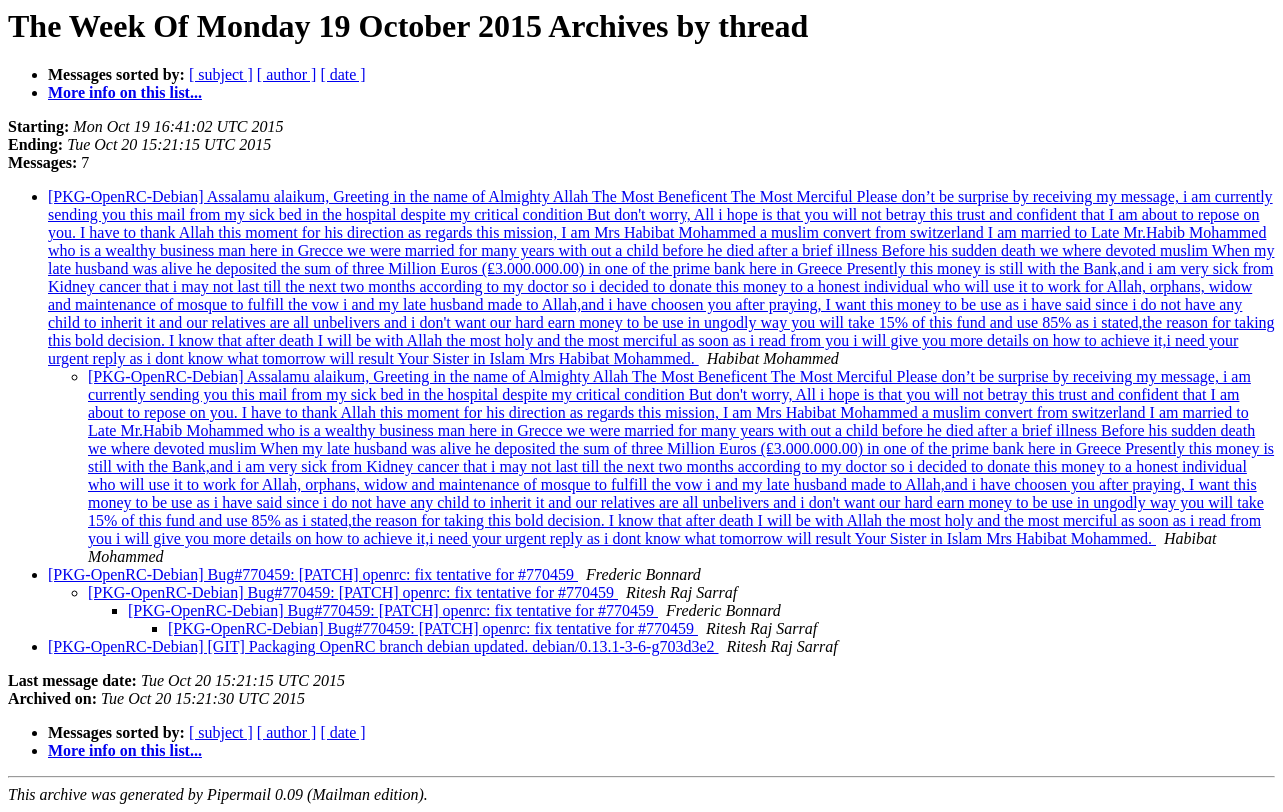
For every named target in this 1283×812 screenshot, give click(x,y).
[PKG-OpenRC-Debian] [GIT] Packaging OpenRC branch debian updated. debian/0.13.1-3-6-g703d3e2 (383, 646)
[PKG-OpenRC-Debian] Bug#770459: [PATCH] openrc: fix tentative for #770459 (313, 574)
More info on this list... (125, 92)
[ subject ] (221, 74)
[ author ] (287, 74)
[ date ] (342, 74)
